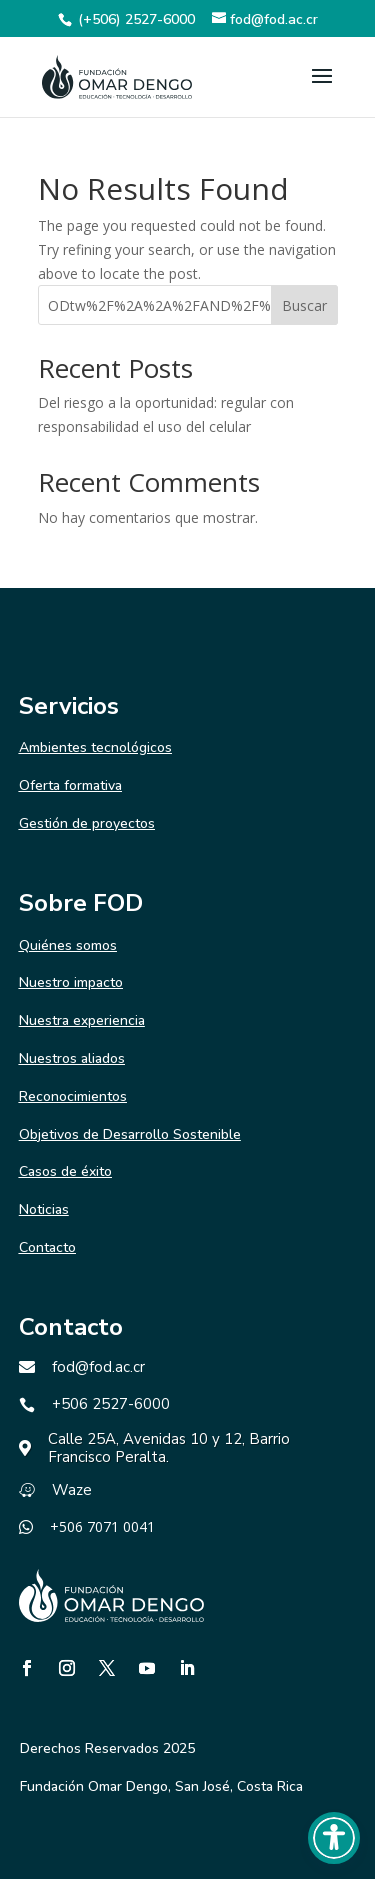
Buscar (304, 305)
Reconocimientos (73, 1096)
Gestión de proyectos (87, 823)
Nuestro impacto (71, 982)
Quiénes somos (68, 945)
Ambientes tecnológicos (95, 747)
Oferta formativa (70, 785)
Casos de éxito (65, 1171)
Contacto (47, 1247)
